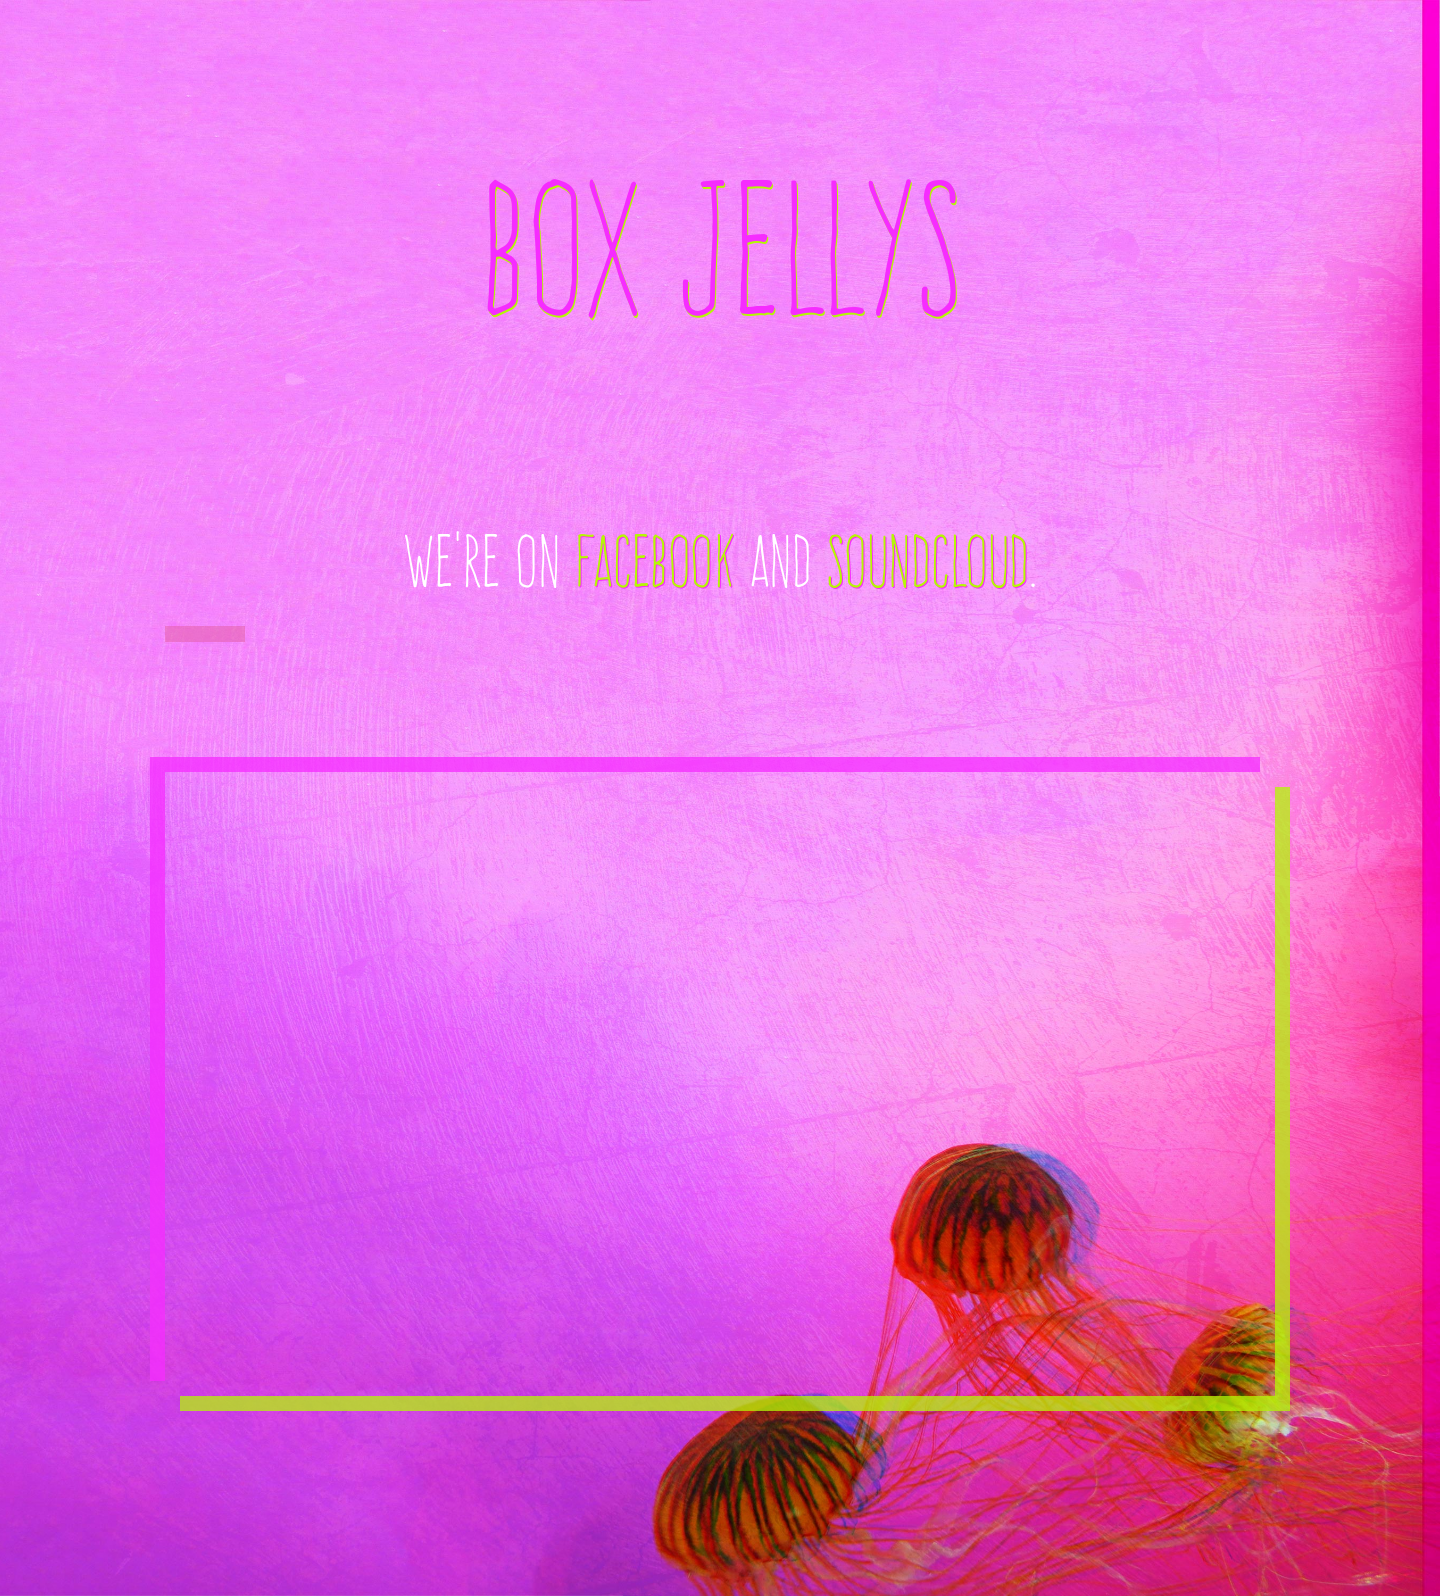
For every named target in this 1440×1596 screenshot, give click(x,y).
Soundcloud (927, 561)
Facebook (654, 561)
